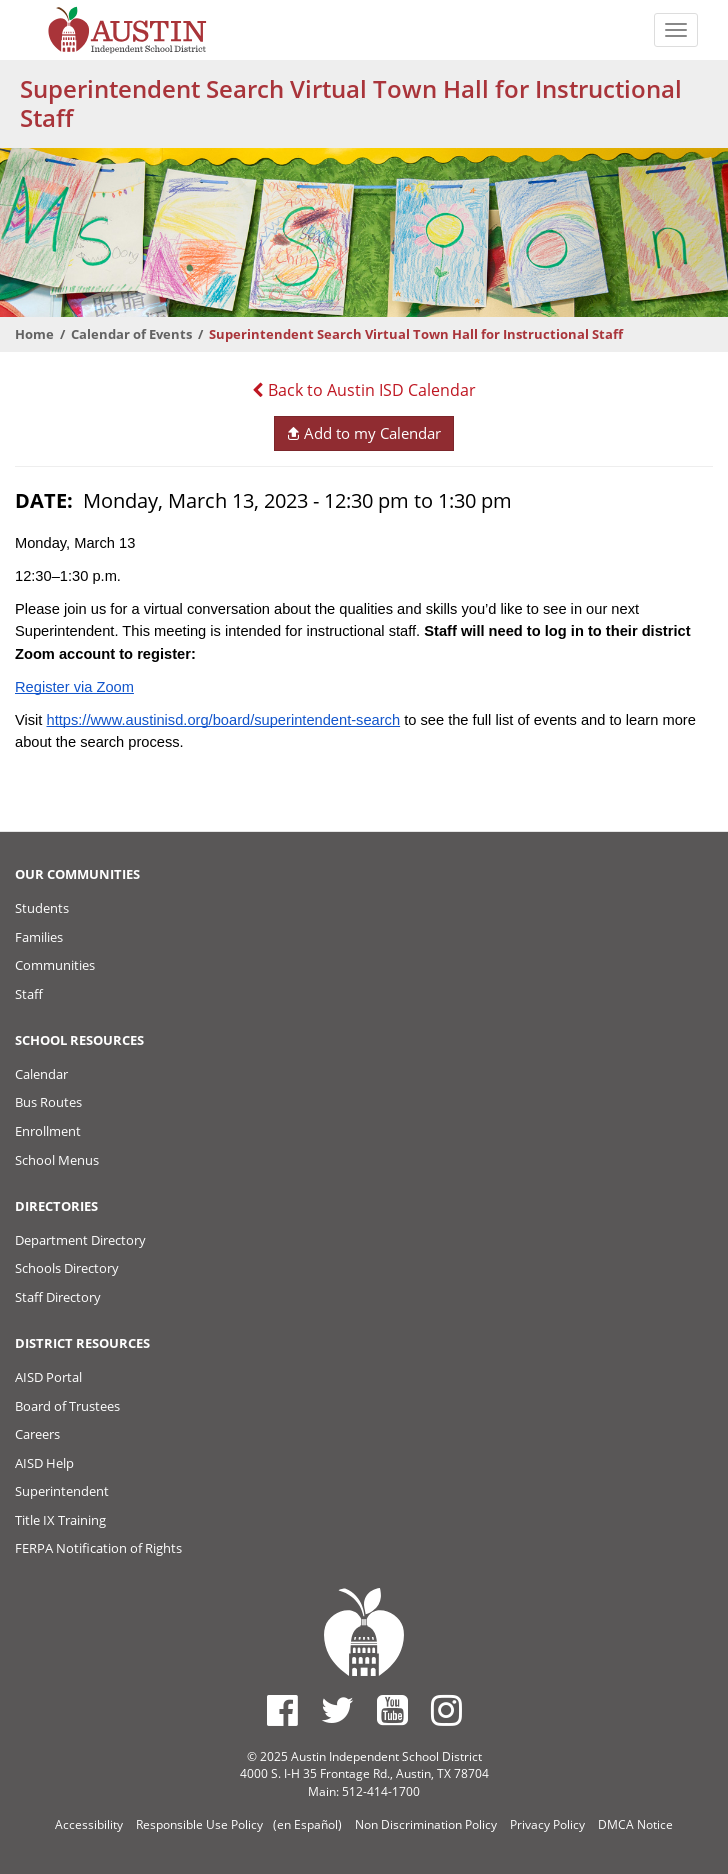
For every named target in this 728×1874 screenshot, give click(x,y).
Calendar (41, 1074)
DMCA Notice (635, 1824)
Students (42, 908)
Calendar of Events (131, 334)
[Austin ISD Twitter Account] (337, 1710)
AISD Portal (48, 1377)
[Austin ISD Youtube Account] (392, 1710)
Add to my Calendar (363, 433)
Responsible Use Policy (199, 1824)
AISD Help (44, 1463)
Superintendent (62, 1491)
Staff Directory (58, 1297)
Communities (55, 965)
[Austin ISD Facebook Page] (282, 1710)
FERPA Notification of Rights (98, 1548)
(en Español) (307, 1824)
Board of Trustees (67, 1406)
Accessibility (89, 1824)
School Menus (57, 1160)
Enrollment (48, 1131)
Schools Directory (67, 1268)
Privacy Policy (547, 1824)
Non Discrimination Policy (426, 1824)
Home (34, 334)
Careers (37, 1434)
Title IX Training (60, 1520)
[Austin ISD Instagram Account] (446, 1710)
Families (39, 937)
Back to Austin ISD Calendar (364, 390)
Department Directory (80, 1240)
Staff (29, 994)
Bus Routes (48, 1102)
